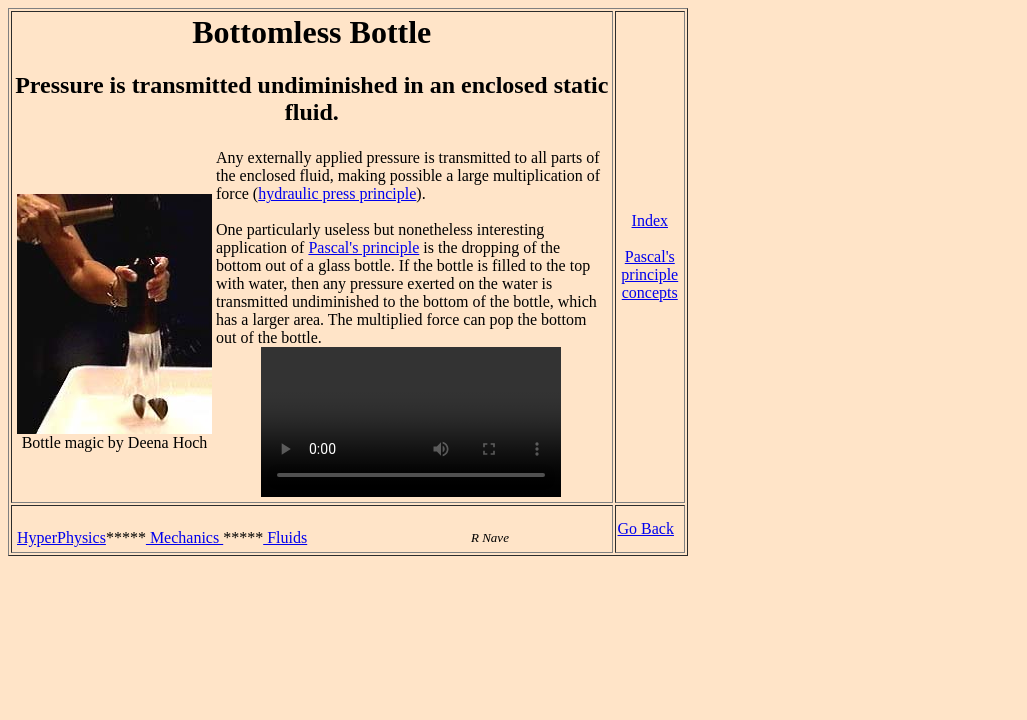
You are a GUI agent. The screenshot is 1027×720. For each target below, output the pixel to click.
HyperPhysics (61, 537)
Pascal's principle (363, 247)
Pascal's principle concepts (649, 274)
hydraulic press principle (337, 193)
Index (650, 220)
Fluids (285, 537)
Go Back (646, 528)
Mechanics (184, 537)
